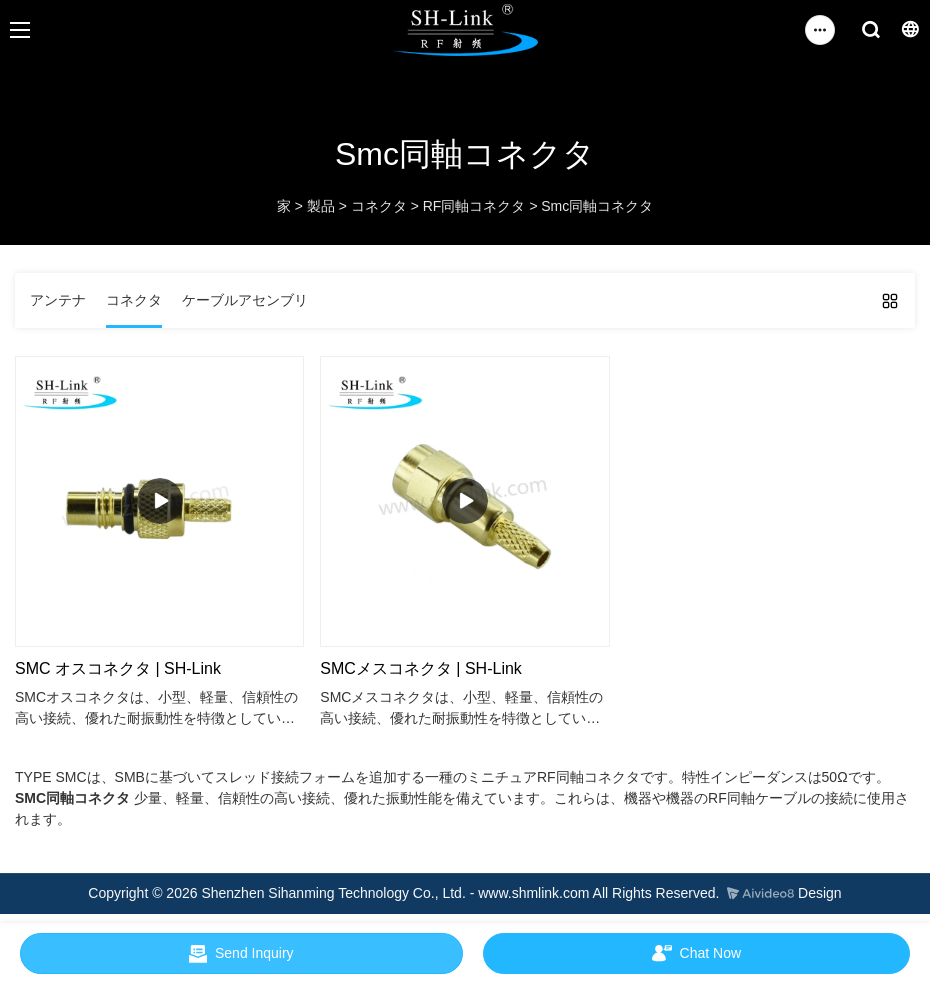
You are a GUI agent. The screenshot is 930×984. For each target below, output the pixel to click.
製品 (321, 206)
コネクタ (379, 206)
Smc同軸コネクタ (597, 206)
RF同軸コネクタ (474, 206)
